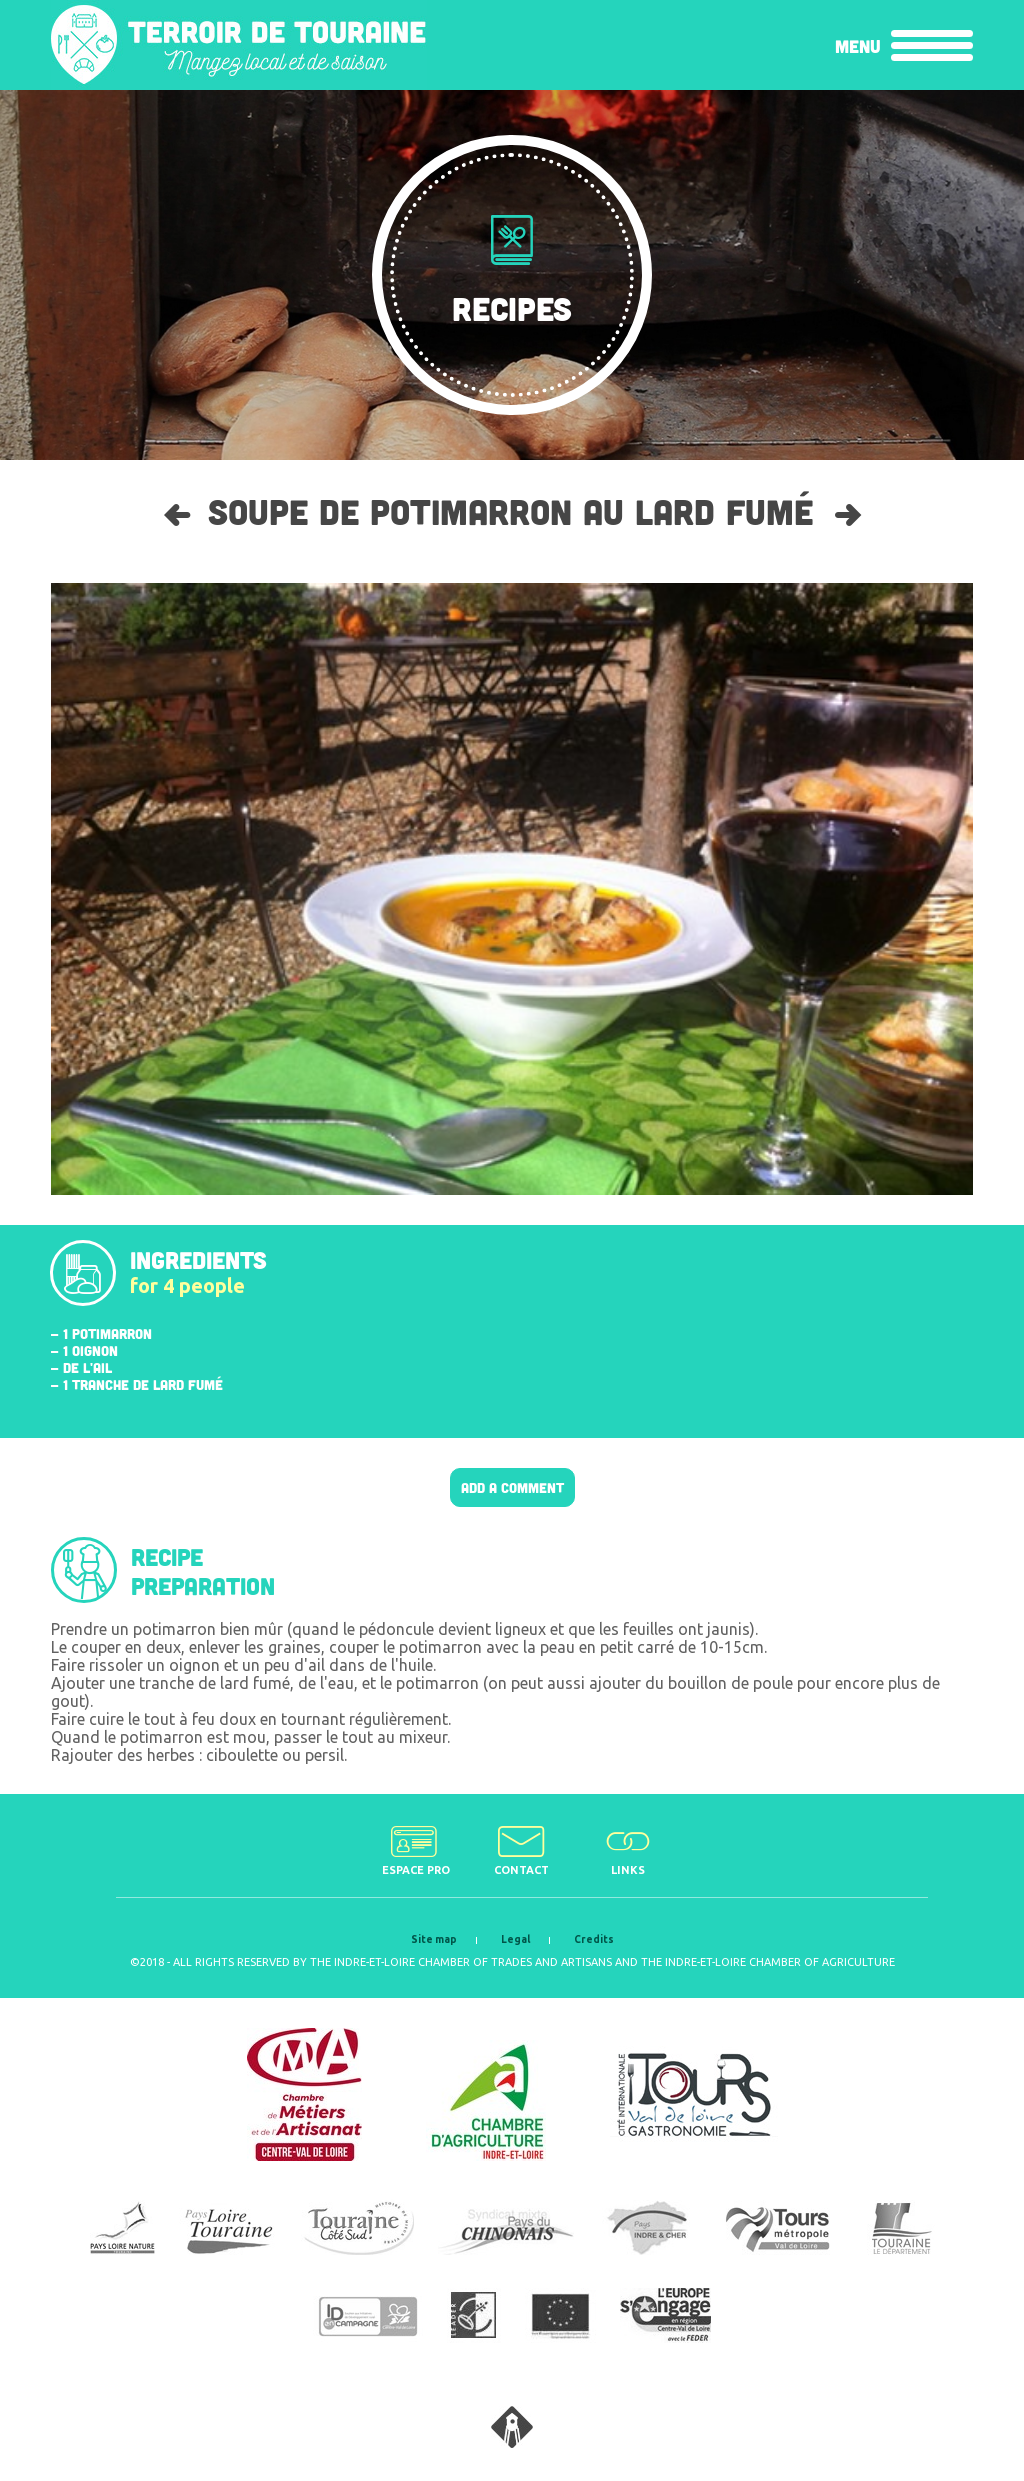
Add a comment (512, 1487)
